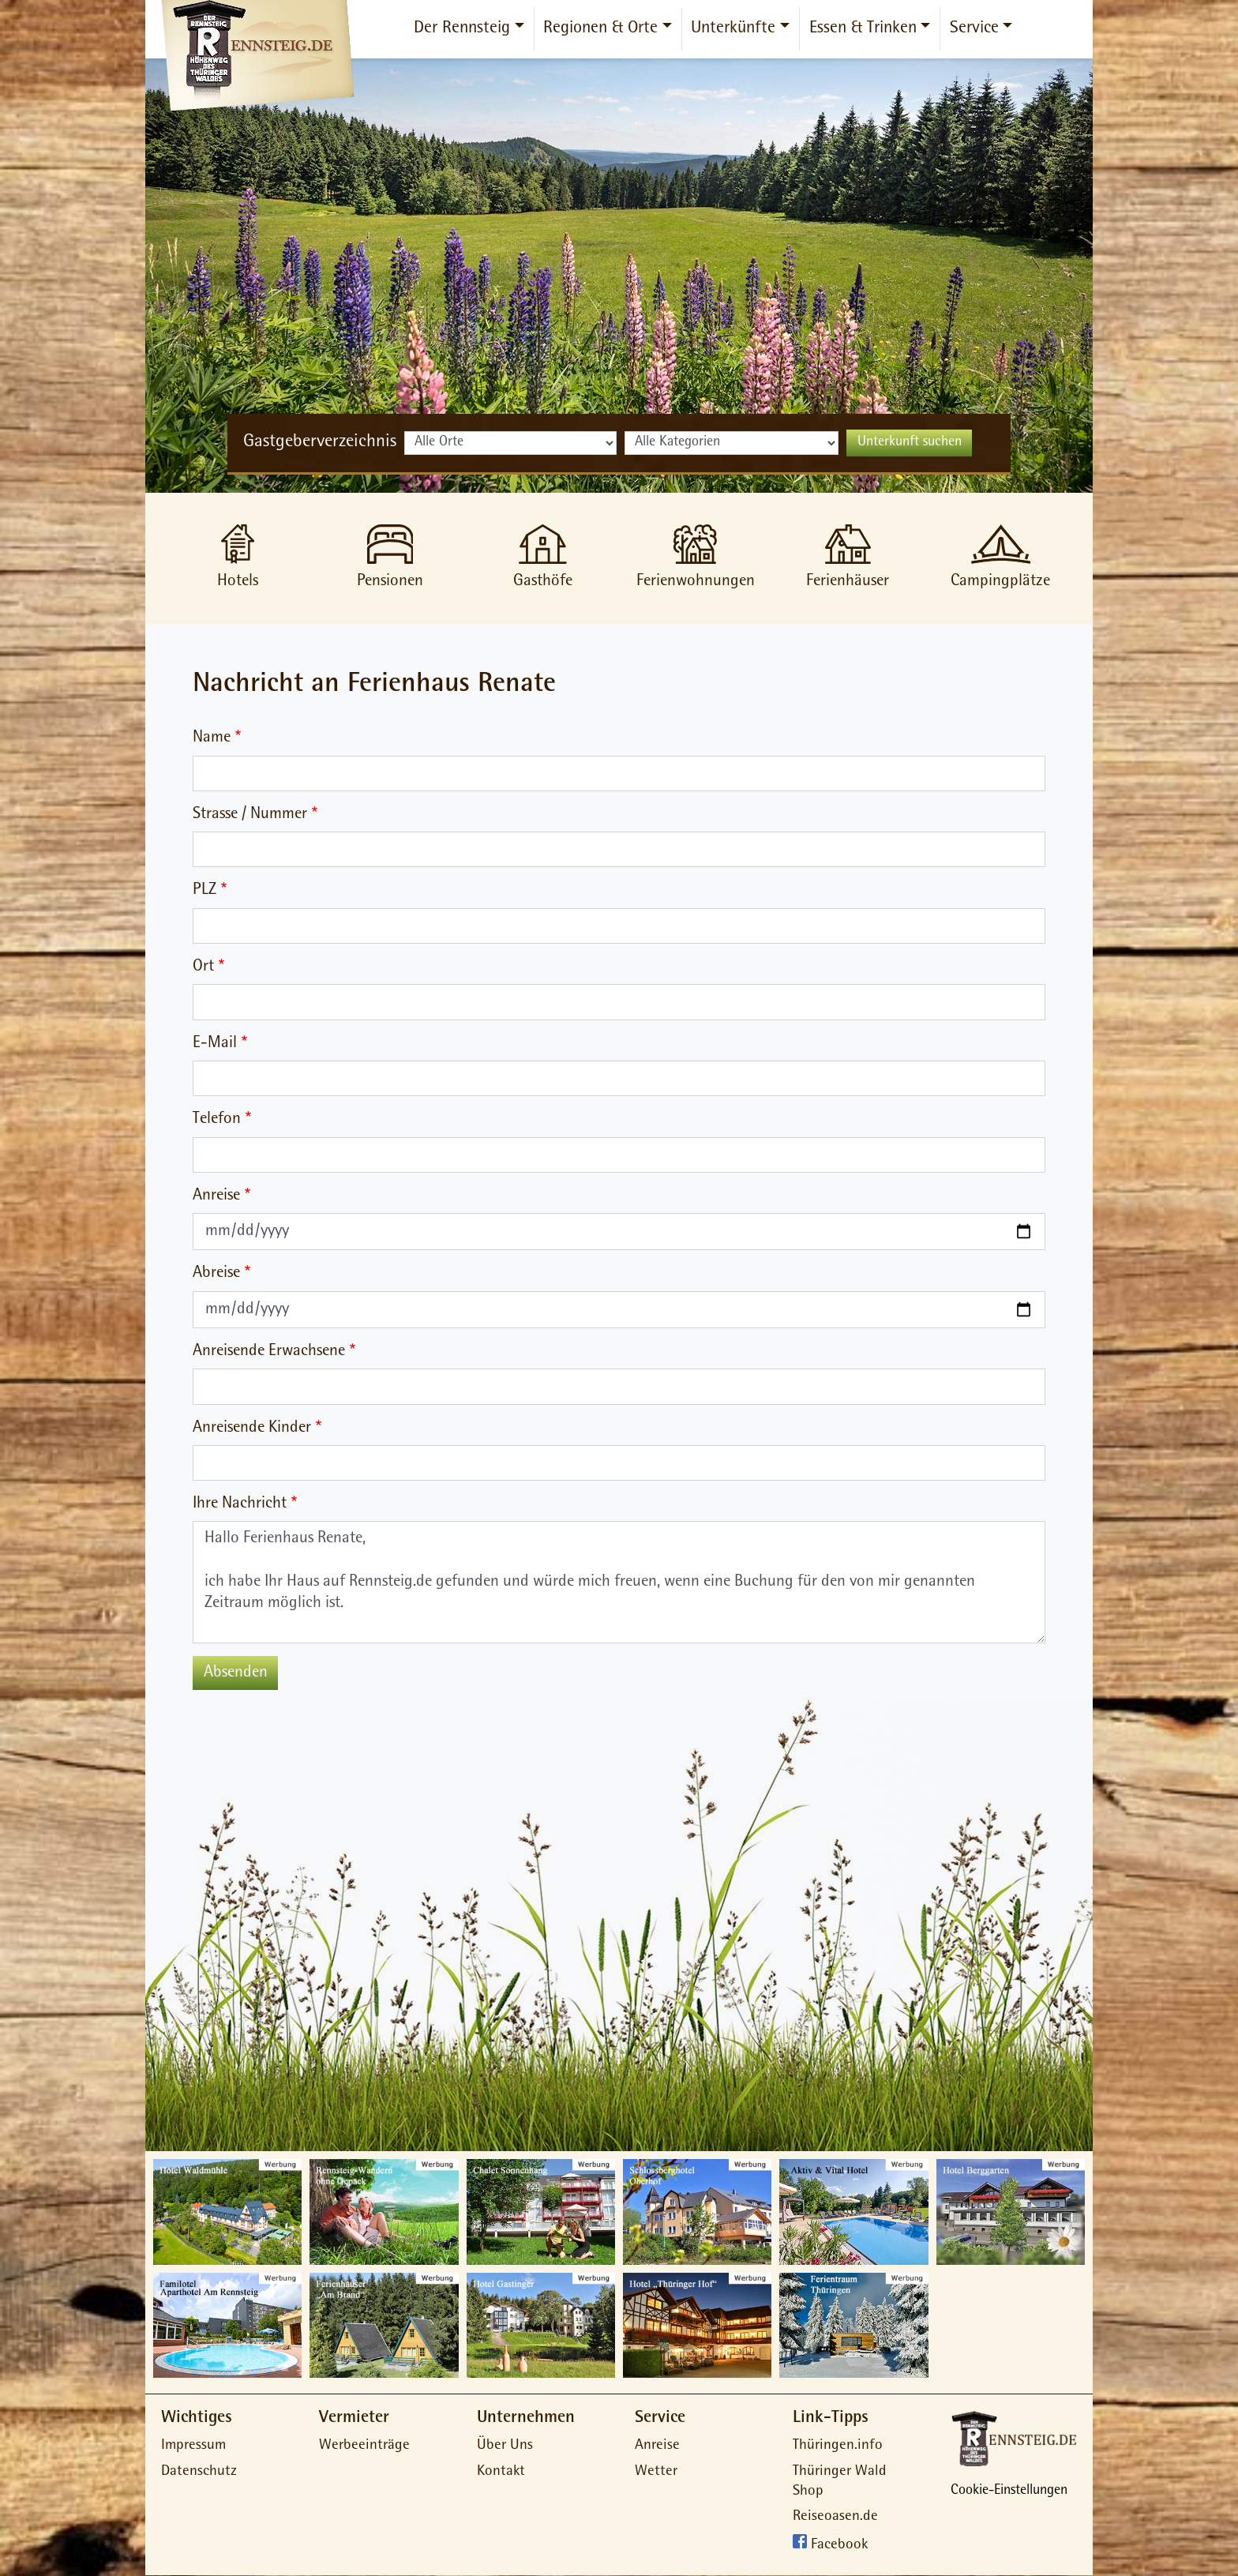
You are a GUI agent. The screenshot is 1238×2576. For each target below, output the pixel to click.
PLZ (204, 890)
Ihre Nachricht (240, 1504)
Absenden (236, 1673)
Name (212, 738)
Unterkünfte (733, 29)
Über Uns (505, 2446)
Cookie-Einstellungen (1009, 2491)
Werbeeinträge (364, 2446)
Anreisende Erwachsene (269, 1351)
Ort (203, 967)
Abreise (216, 1273)
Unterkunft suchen (909, 443)
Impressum (193, 2446)
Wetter (656, 2472)
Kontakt (501, 2472)
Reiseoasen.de (835, 2517)
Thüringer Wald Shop (840, 2482)
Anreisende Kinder (252, 1428)
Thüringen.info (838, 2446)
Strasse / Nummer (250, 814)
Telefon (217, 1119)
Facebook (839, 2545)
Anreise (216, 1196)
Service (974, 29)
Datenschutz (199, 2472)
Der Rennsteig (462, 29)
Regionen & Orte (600, 29)
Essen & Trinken (863, 29)
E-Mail (215, 1043)
